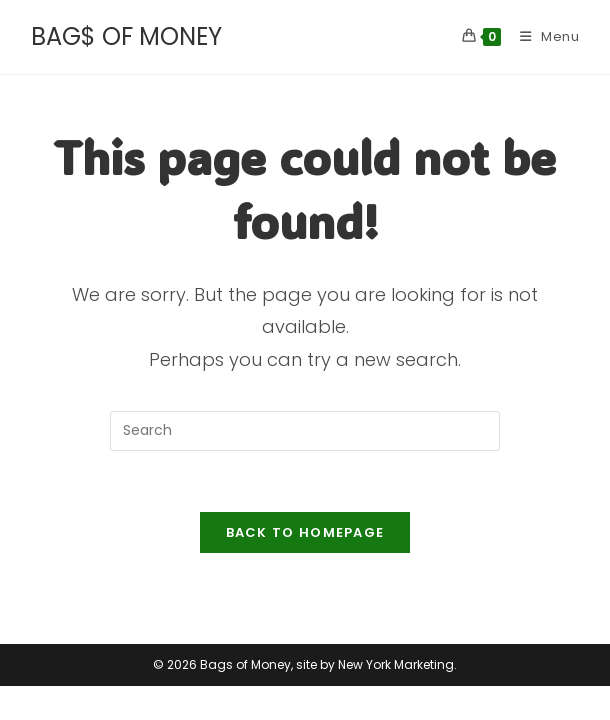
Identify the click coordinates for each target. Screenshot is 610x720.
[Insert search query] (305, 431)
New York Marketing (396, 698)
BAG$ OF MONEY (126, 36)
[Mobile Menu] (542, 36)
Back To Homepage (305, 532)
